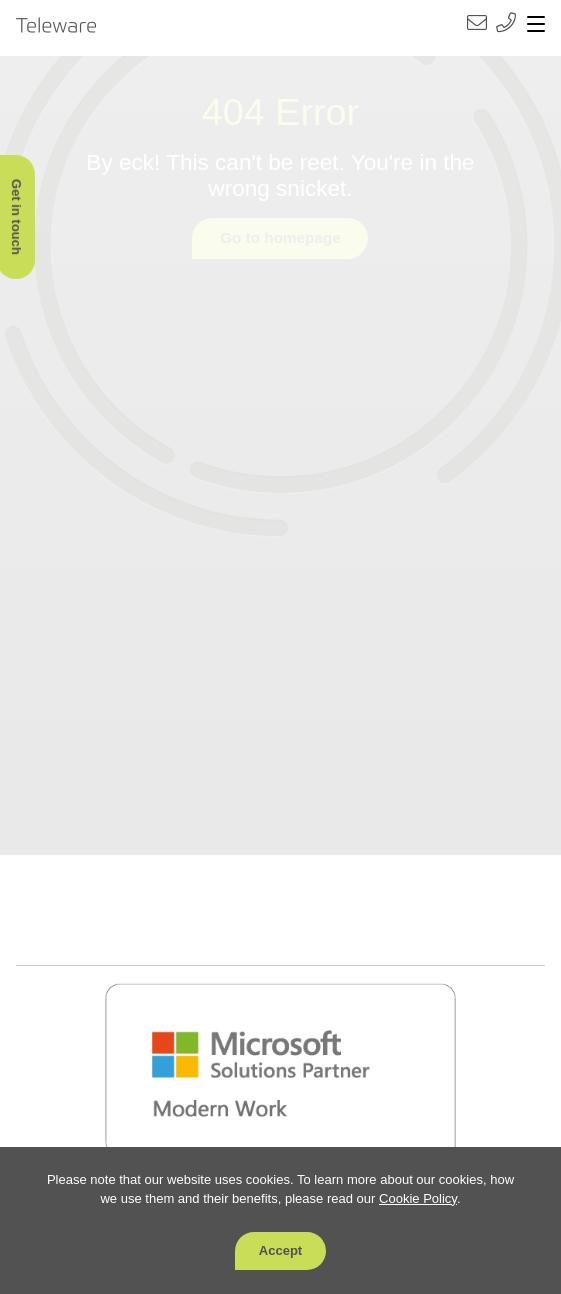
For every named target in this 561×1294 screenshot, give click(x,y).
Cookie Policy (418, 1198)
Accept (280, 1250)
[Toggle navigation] (536, 25)
